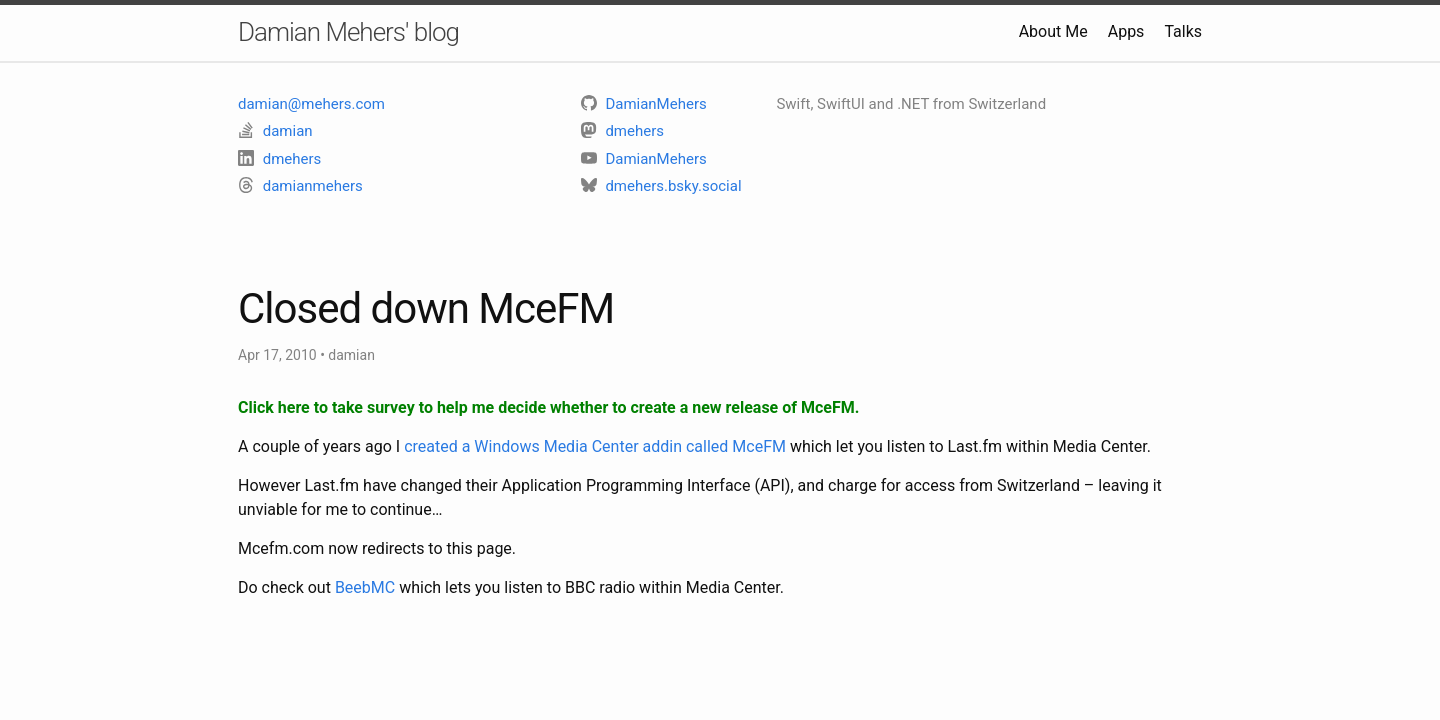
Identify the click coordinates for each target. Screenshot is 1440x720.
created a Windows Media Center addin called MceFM (595, 446)
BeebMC (365, 587)
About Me (1053, 31)
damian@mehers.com (311, 104)
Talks (1183, 31)
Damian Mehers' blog (348, 32)
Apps (1126, 31)
